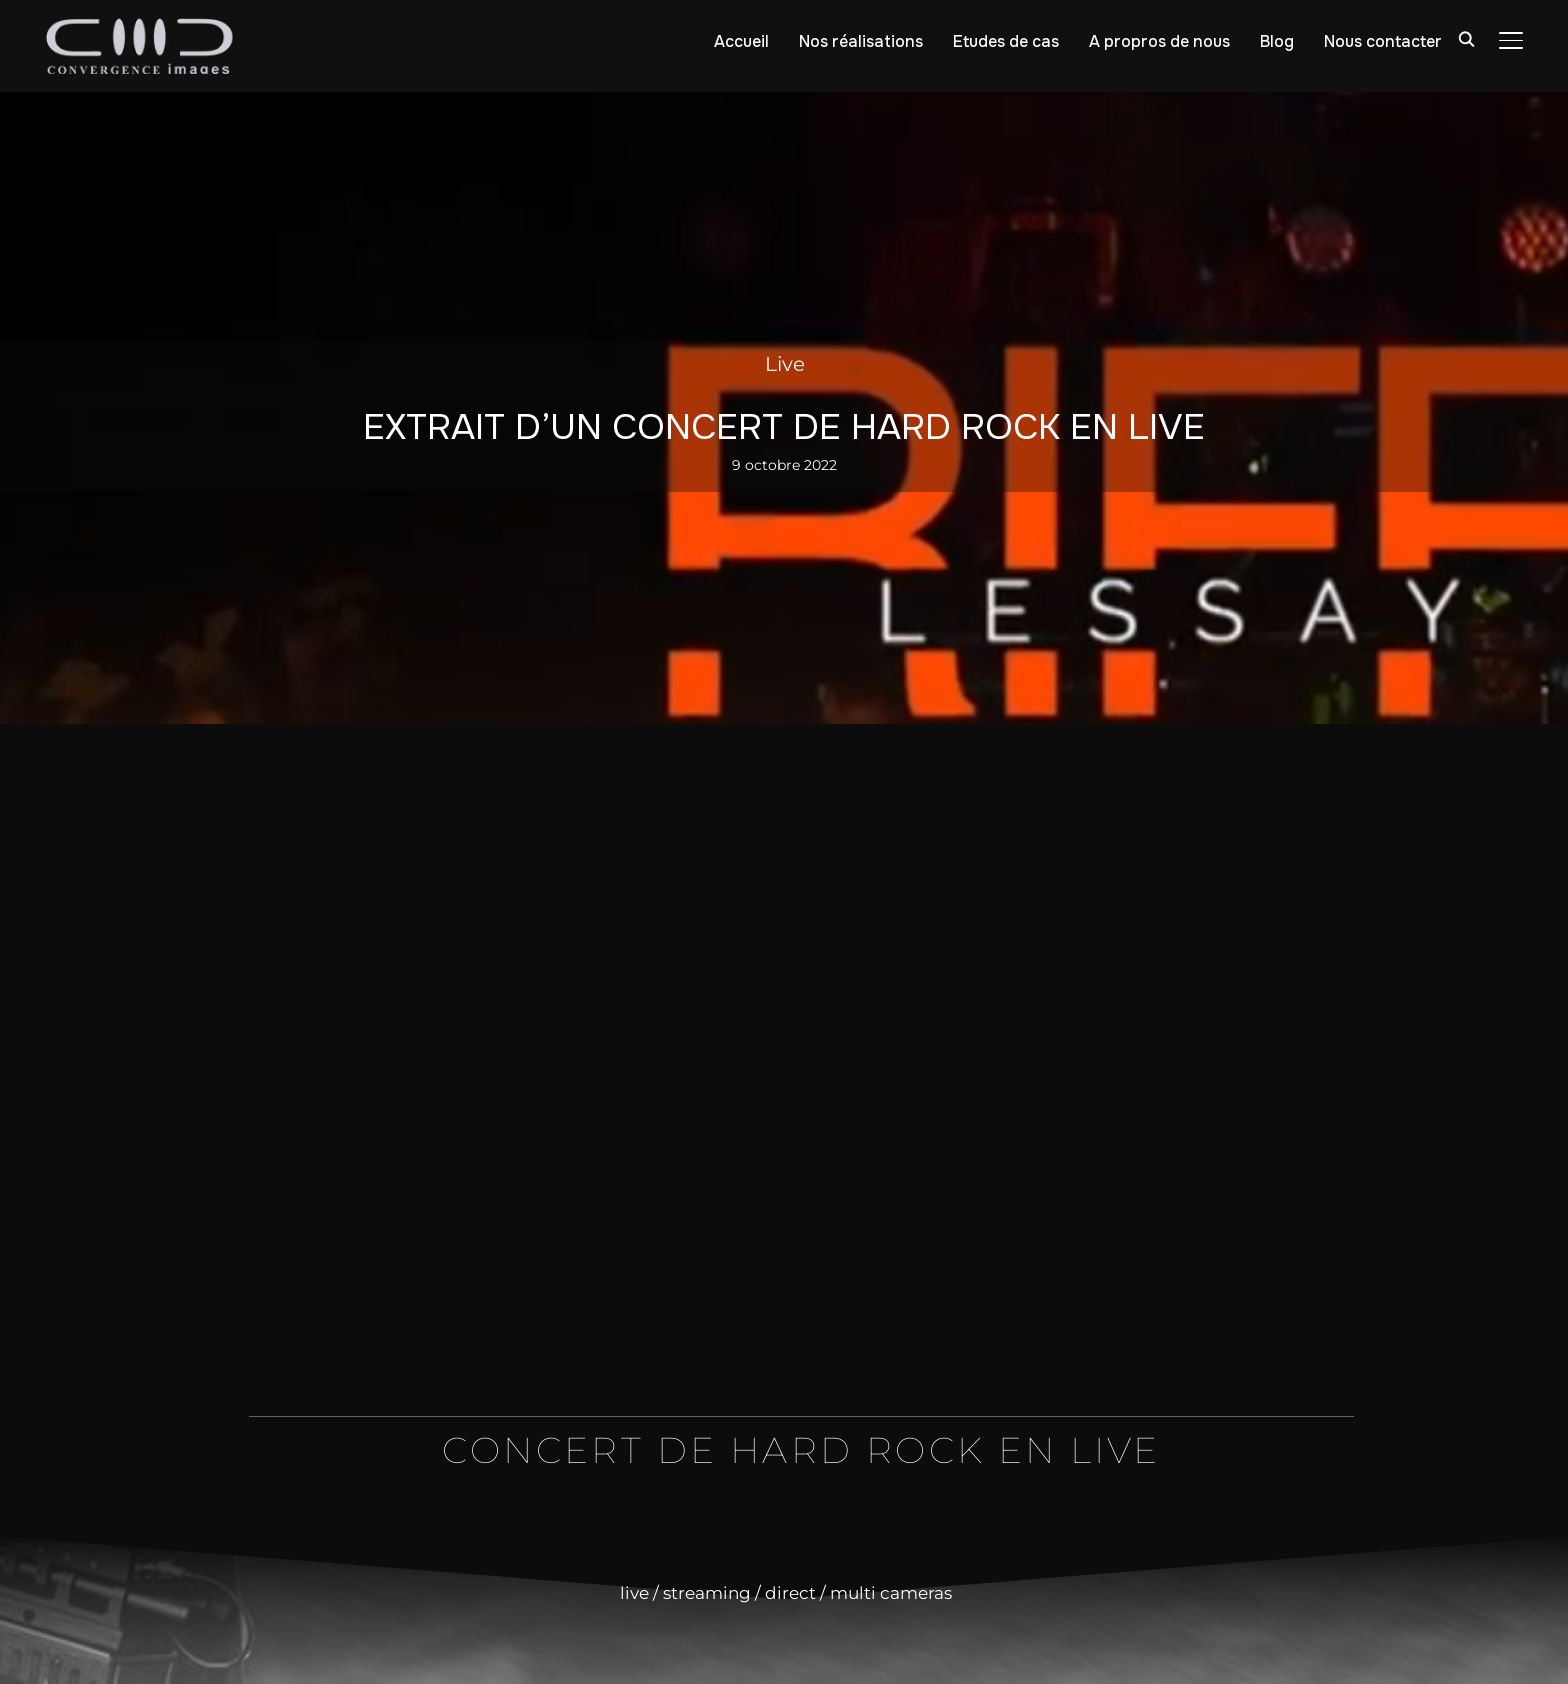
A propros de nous (1159, 41)
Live (785, 364)
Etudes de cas (1006, 41)
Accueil (741, 41)
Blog (1277, 41)
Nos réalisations (861, 41)
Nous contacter (1383, 41)
